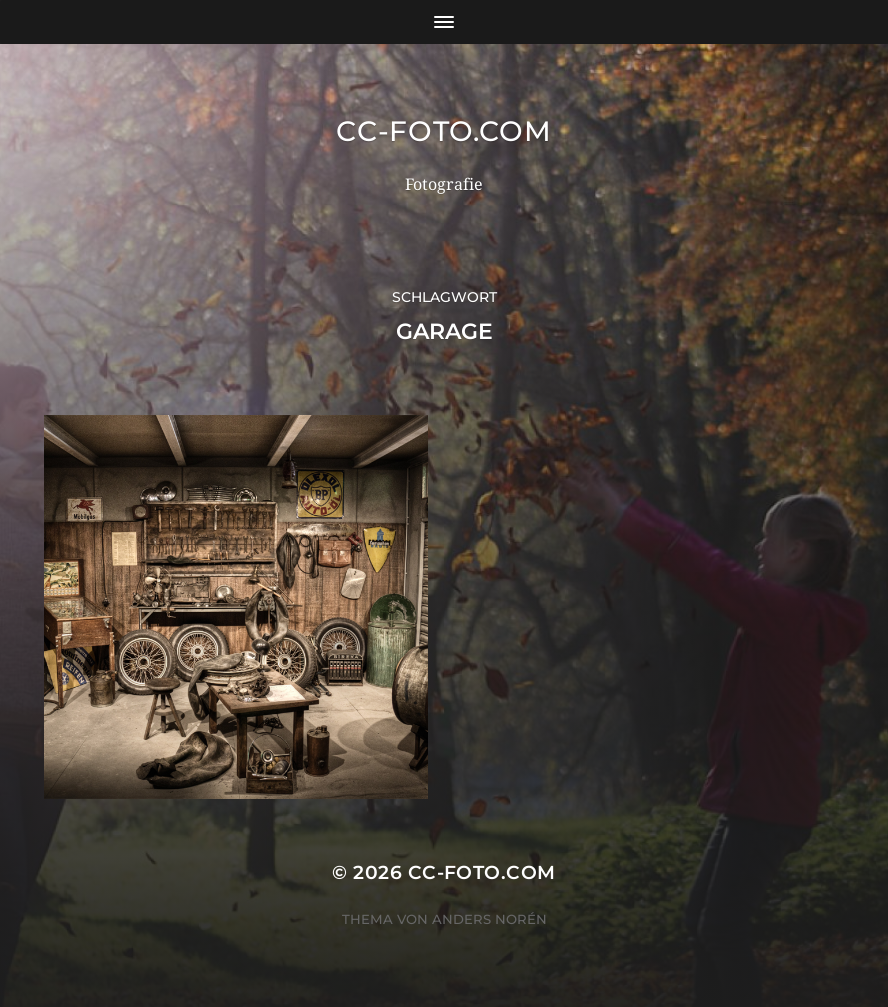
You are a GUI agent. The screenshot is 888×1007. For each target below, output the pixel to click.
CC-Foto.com (444, 131)
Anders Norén (489, 919)
